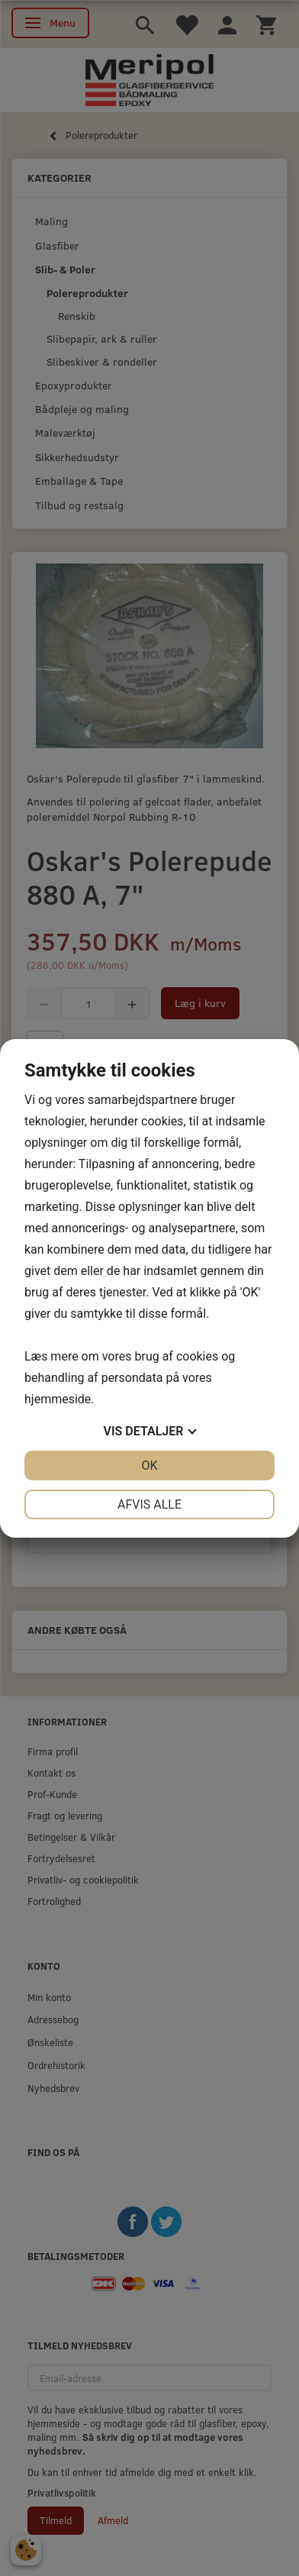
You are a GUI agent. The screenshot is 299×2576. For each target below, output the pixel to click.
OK (149, 1465)
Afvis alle (149, 1504)
